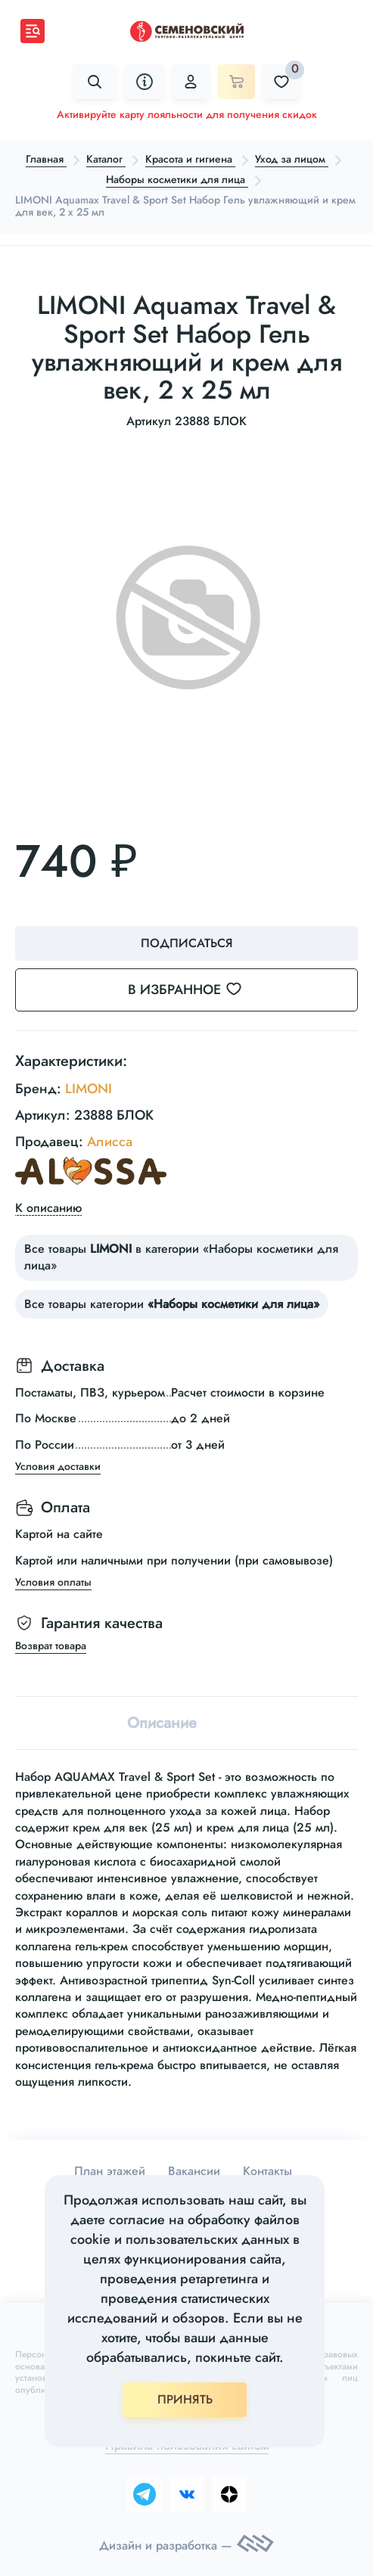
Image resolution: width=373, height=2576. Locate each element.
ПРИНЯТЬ (185, 2399)
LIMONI (88, 1088)
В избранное (194, 989)
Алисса (109, 1142)
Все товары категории (171, 1304)
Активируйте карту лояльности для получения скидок (187, 114)
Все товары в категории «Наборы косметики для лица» (181, 1257)
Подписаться (187, 943)
